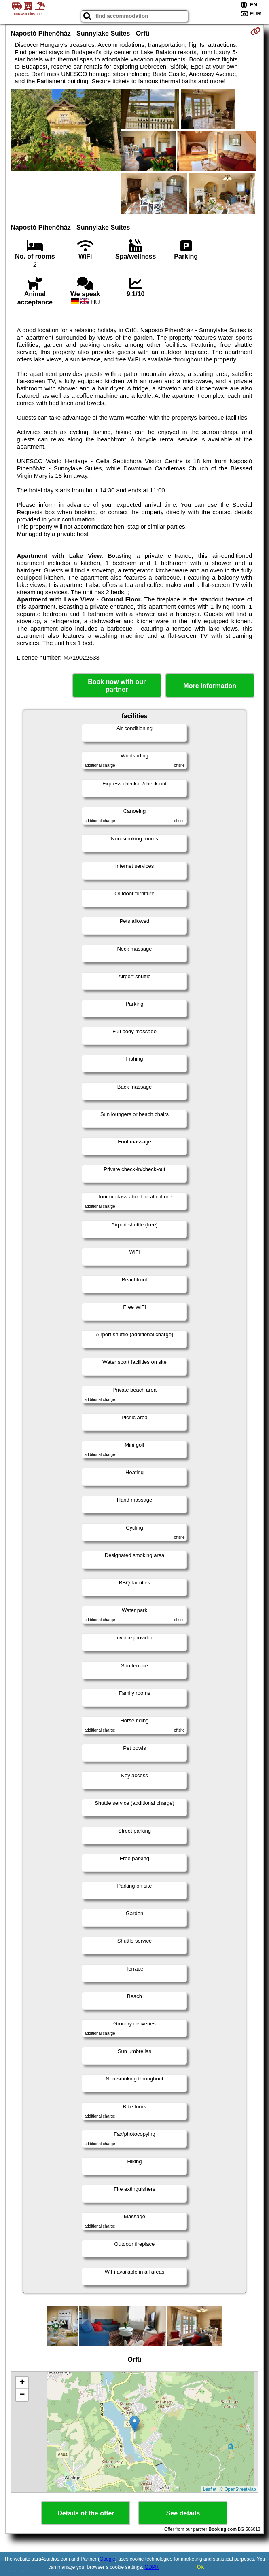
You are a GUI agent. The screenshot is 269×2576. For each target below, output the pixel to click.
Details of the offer (85, 2513)
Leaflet (209, 2489)
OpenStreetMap (240, 2489)
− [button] (22, 2395)
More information (209, 685)
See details (183, 2513)
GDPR (152, 2567)
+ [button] (22, 2383)
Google (107, 2559)
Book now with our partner (117, 685)
